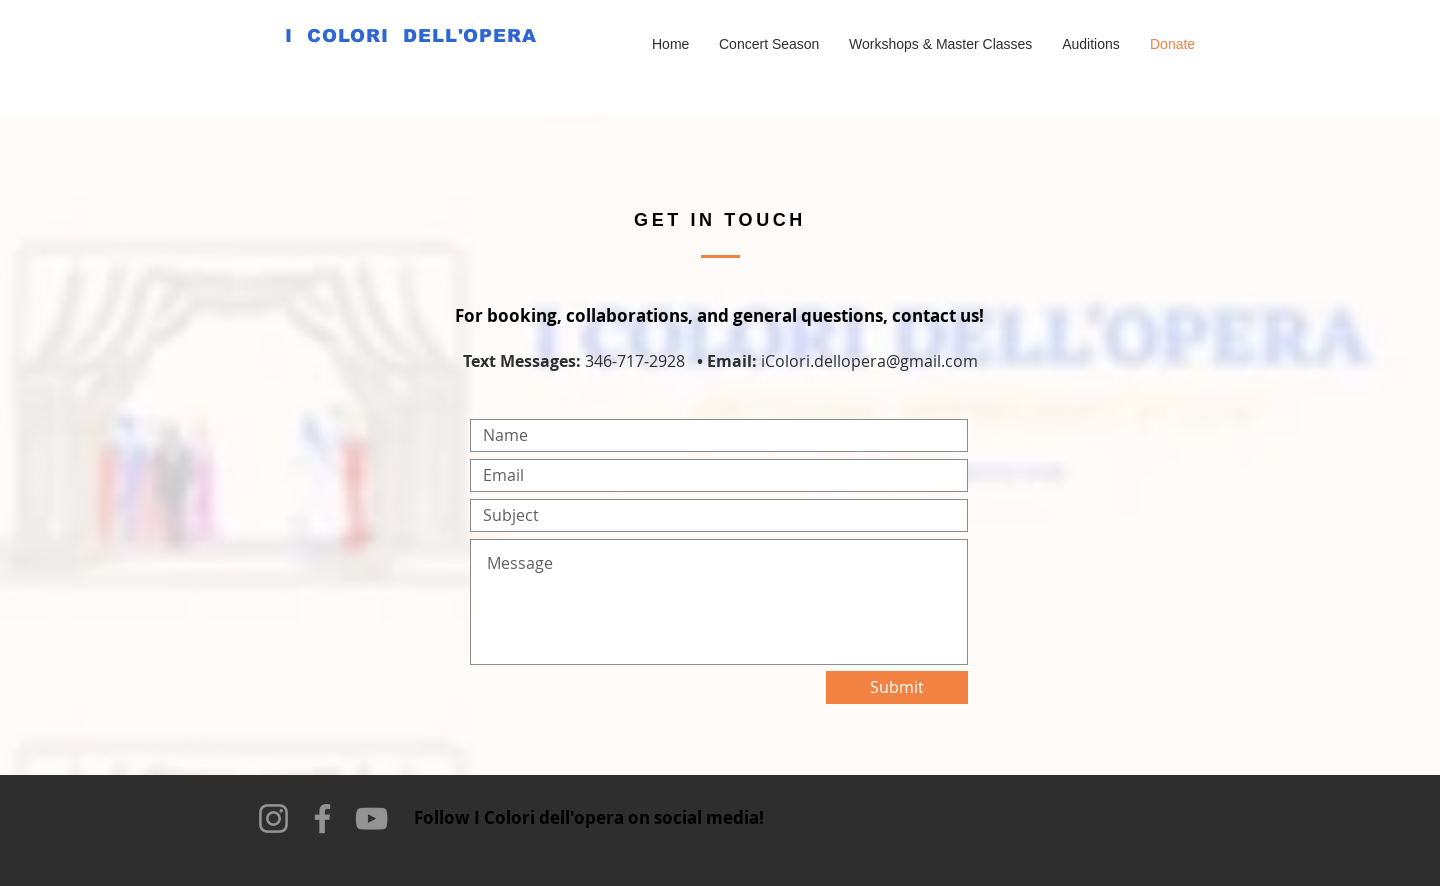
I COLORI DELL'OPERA (411, 36)
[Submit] (897, 687)
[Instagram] (273, 818)
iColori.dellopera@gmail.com (869, 361)
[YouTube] (371, 818)
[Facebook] (322, 818)
